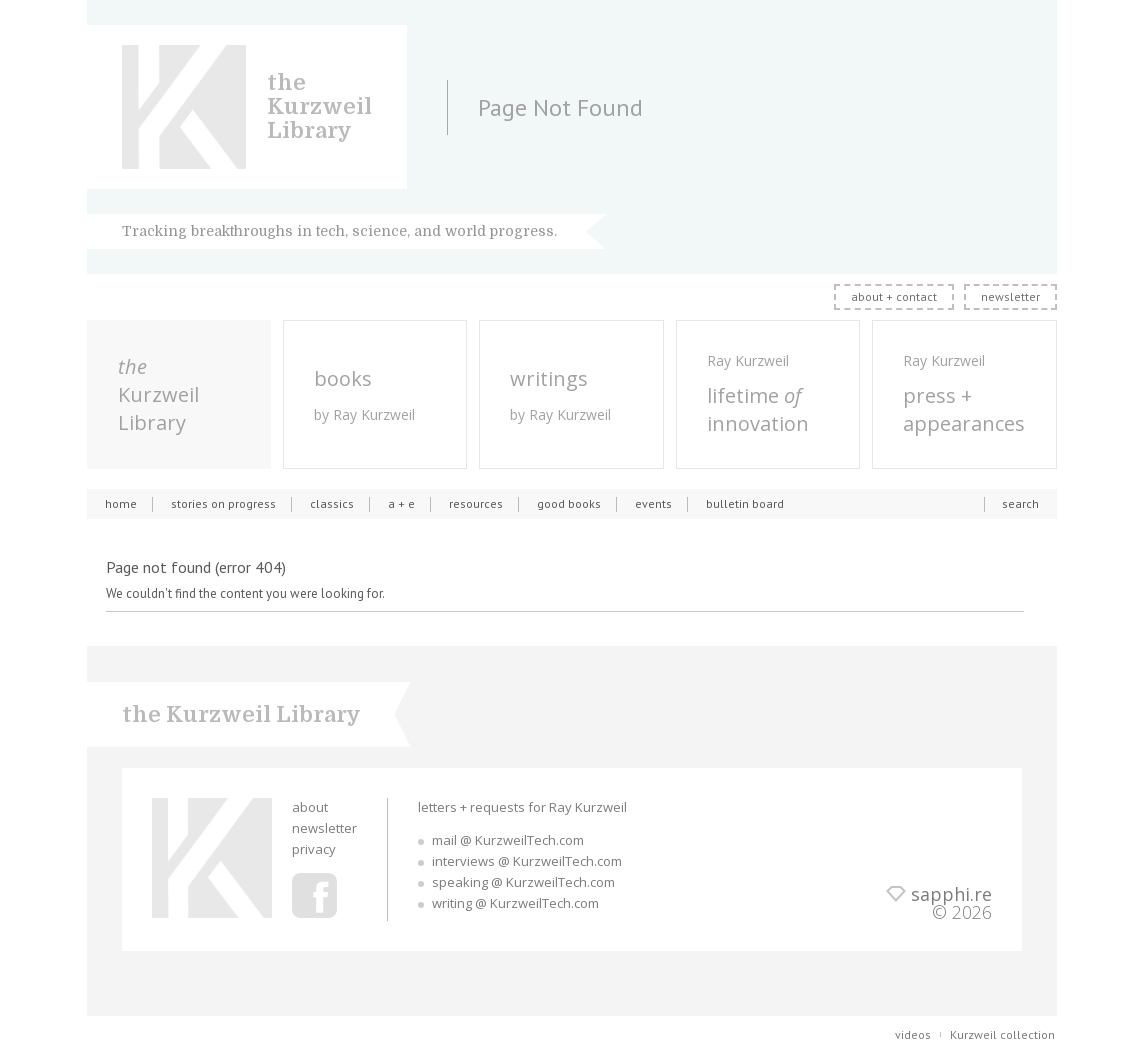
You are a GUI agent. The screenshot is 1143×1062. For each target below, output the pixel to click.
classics (332, 503)
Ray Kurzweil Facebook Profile (314, 895)
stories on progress (223, 503)
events (653, 503)
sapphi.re (951, 894)
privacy (314, 849)
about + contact (894, 296)
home (121, 503)
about (310, 807)
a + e (401, 503)
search (1020, 503)
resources (476, 503)
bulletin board (745, 503)
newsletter (1010, 296)
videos (913, 1034)
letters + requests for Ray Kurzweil (522, 807)
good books (569, 503)
